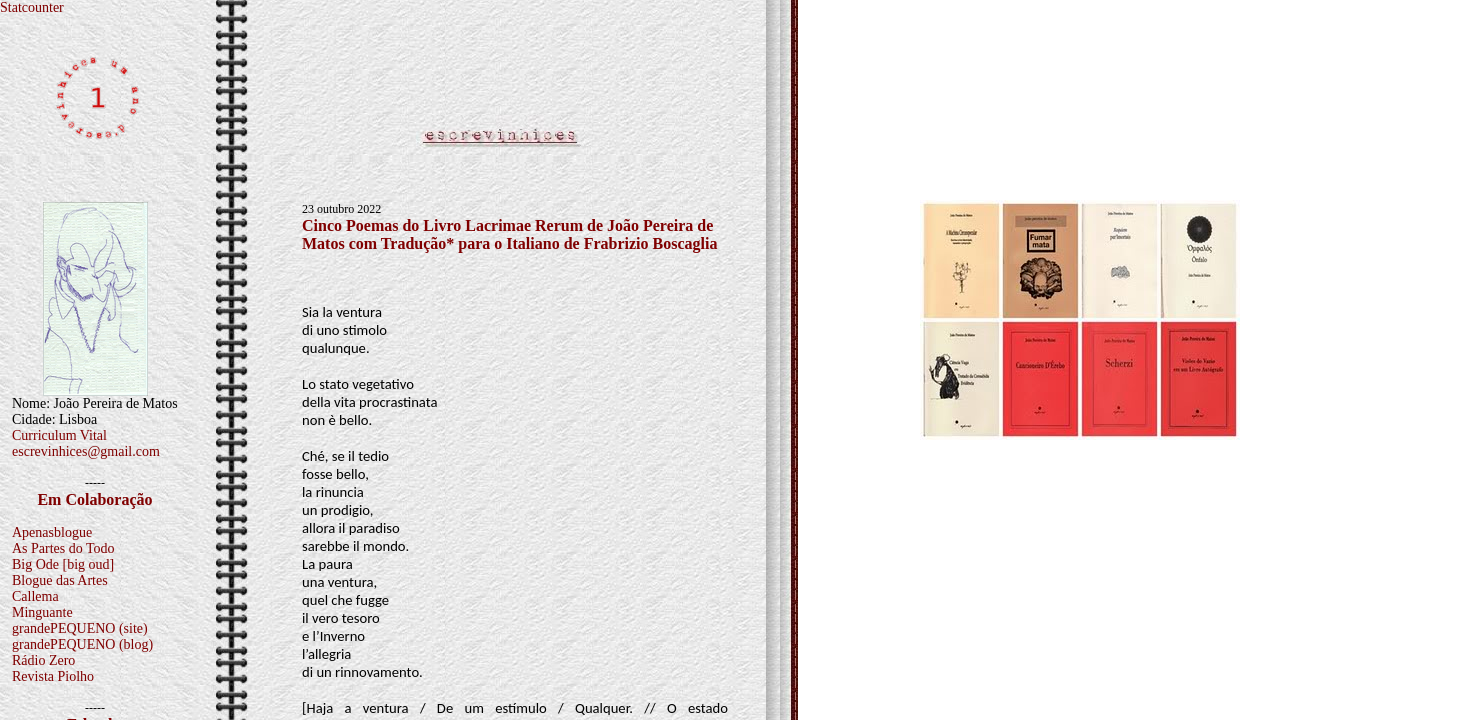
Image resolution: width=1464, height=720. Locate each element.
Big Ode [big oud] (63, 564)
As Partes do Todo (63, 548)
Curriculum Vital (59, 435)
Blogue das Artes (60, 580)
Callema (35, 596)
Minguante (42, 612)
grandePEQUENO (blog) (82, 644)
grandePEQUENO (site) (80, 628)
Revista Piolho (53, 676)
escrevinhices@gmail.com (86, 451)
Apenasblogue (52, 532)
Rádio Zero (43, 660)
